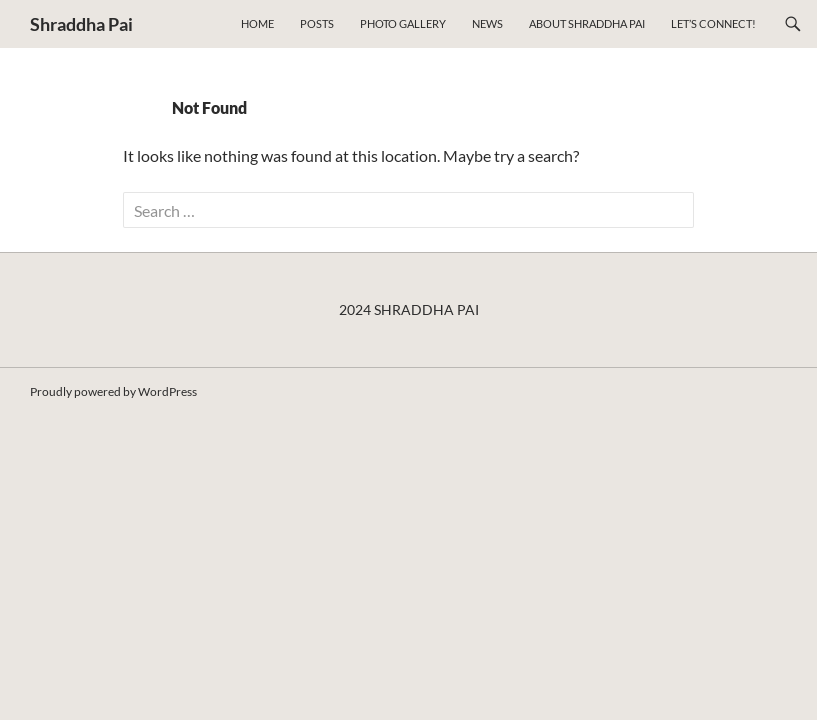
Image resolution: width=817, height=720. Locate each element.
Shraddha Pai (81, 24)
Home (257, 23)
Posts (317, 23)
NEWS (487, 23)
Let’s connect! (713, 23)
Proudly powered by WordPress (113, 391)
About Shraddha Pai (587, 23)
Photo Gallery (403, 23)
